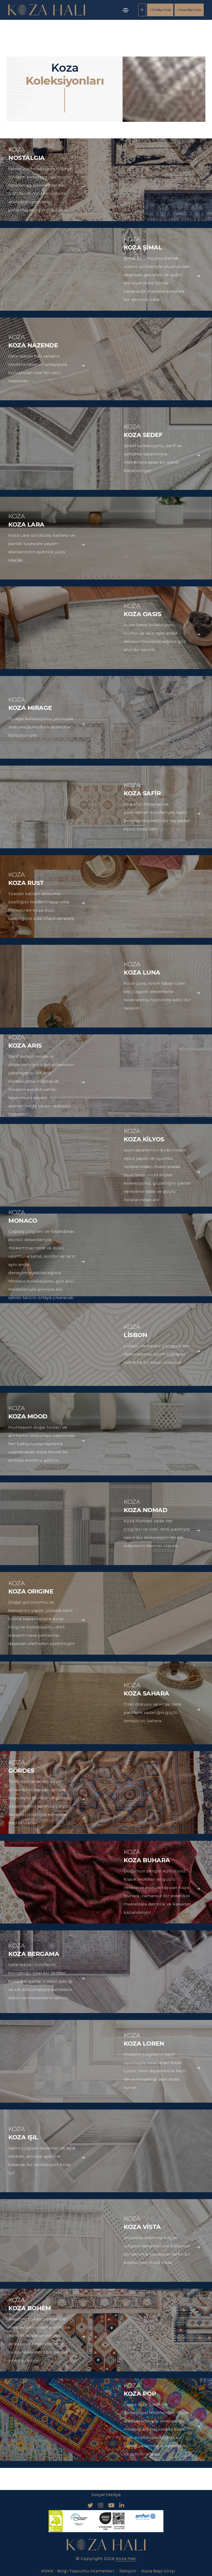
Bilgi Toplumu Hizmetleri (83, 2571)
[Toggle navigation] (126, 10)
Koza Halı (126, 2558)
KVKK (45, 2571)
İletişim (125, 2571)
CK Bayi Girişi (160, 10)
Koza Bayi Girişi (189, 10)
